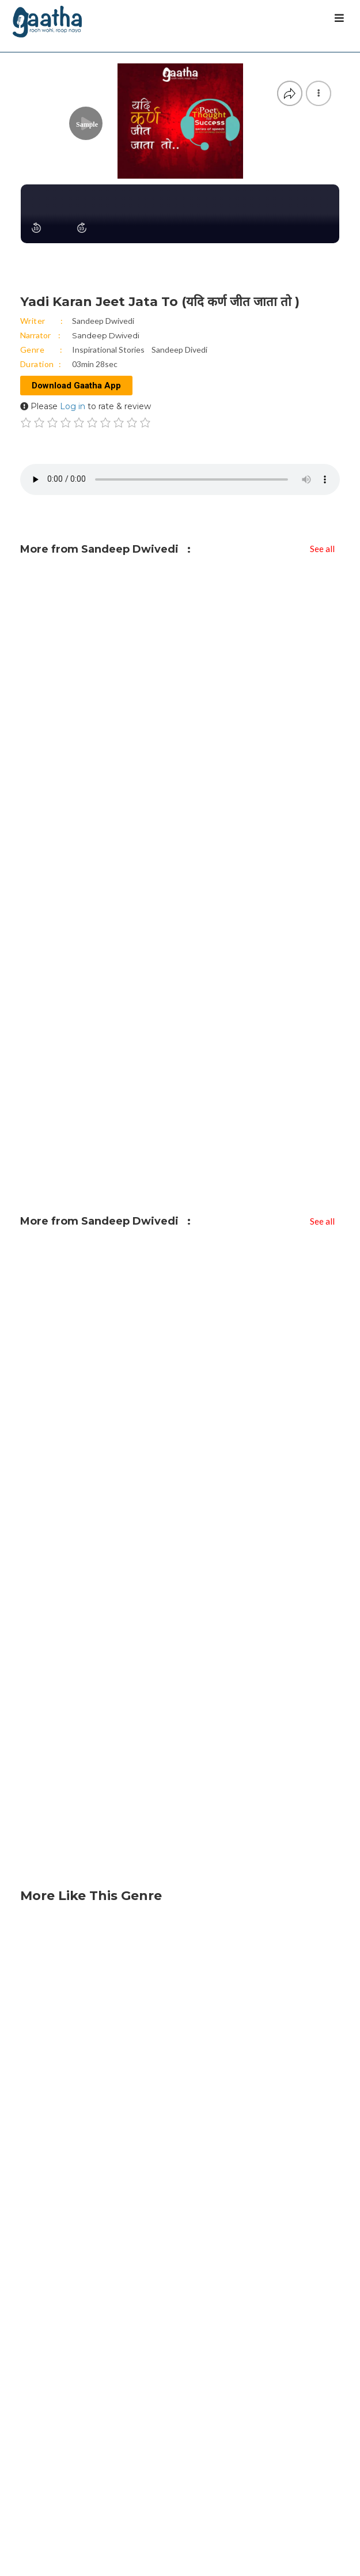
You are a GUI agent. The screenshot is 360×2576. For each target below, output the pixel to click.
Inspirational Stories (108, 349)
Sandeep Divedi (179, 349)
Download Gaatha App (76, 385)
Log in (72, 406)
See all (322, 548)
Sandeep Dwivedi (103, 321)
